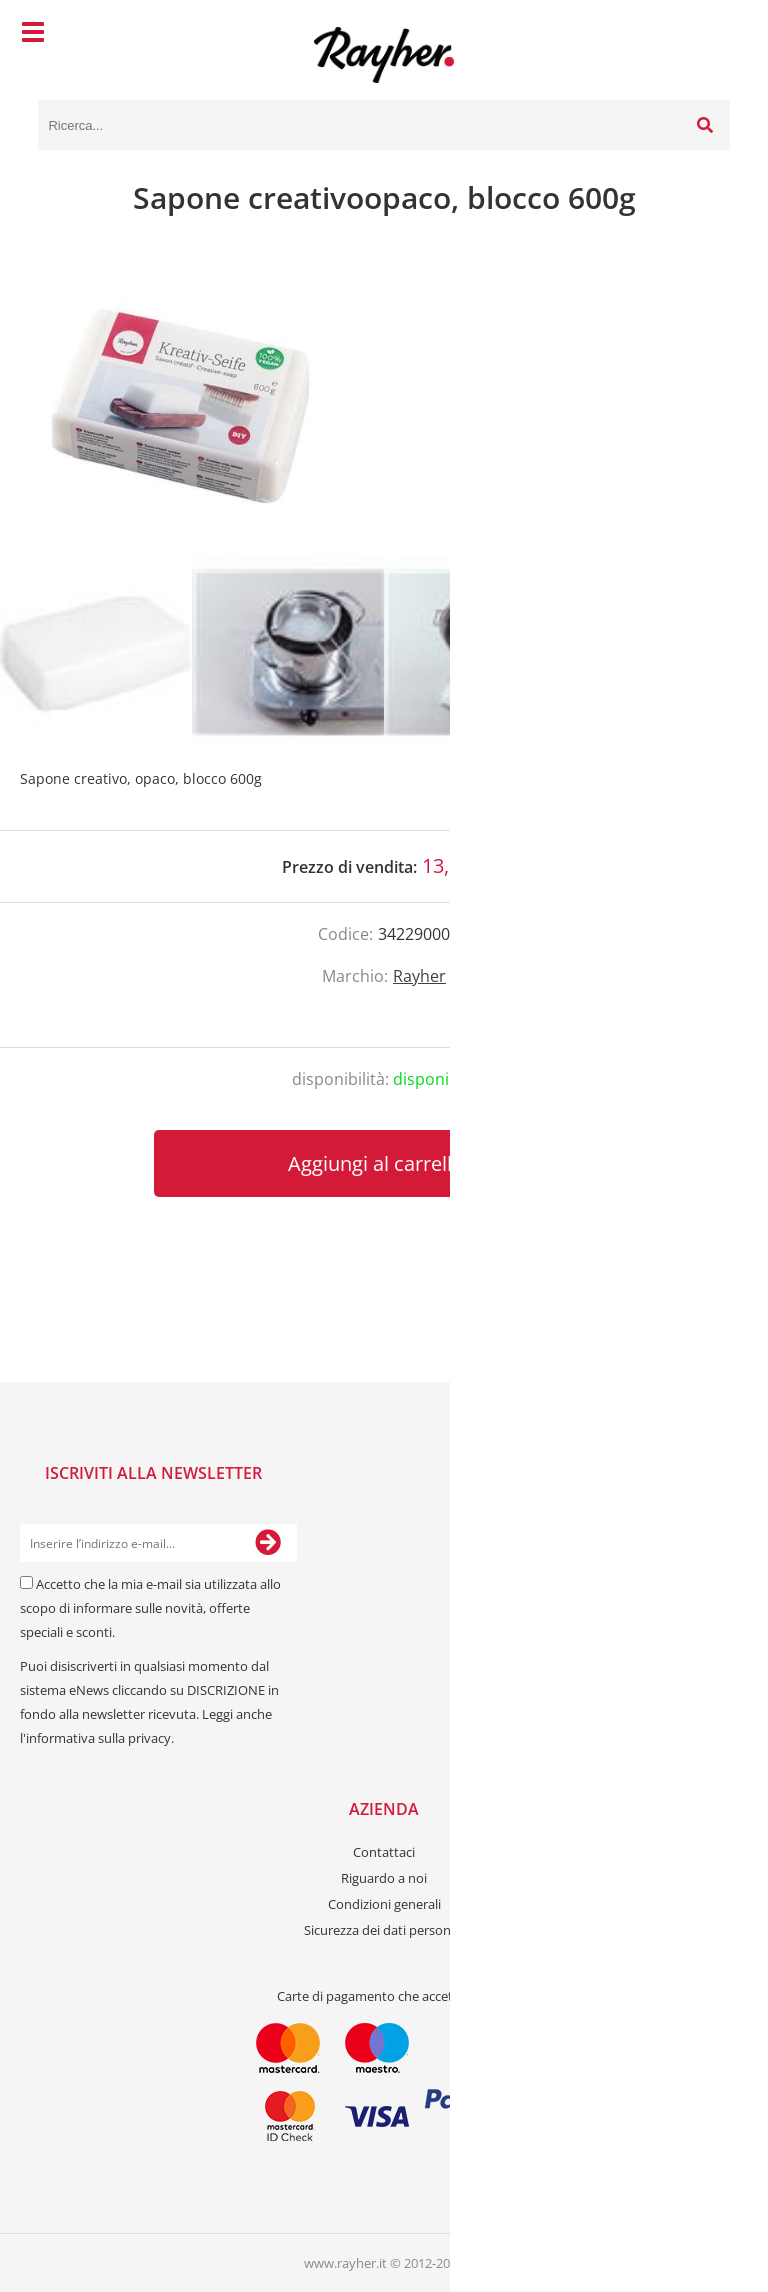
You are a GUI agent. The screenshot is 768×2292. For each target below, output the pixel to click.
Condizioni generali (384, 1904)
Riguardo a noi (384, 1878)
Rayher (419, 976)
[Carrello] (710, 35)
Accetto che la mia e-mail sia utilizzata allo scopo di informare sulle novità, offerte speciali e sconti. (150, 1608)
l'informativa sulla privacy (95, 1738)
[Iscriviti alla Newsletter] (268, 1543)
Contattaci (384, 1852)
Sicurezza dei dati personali (384, 1930)
